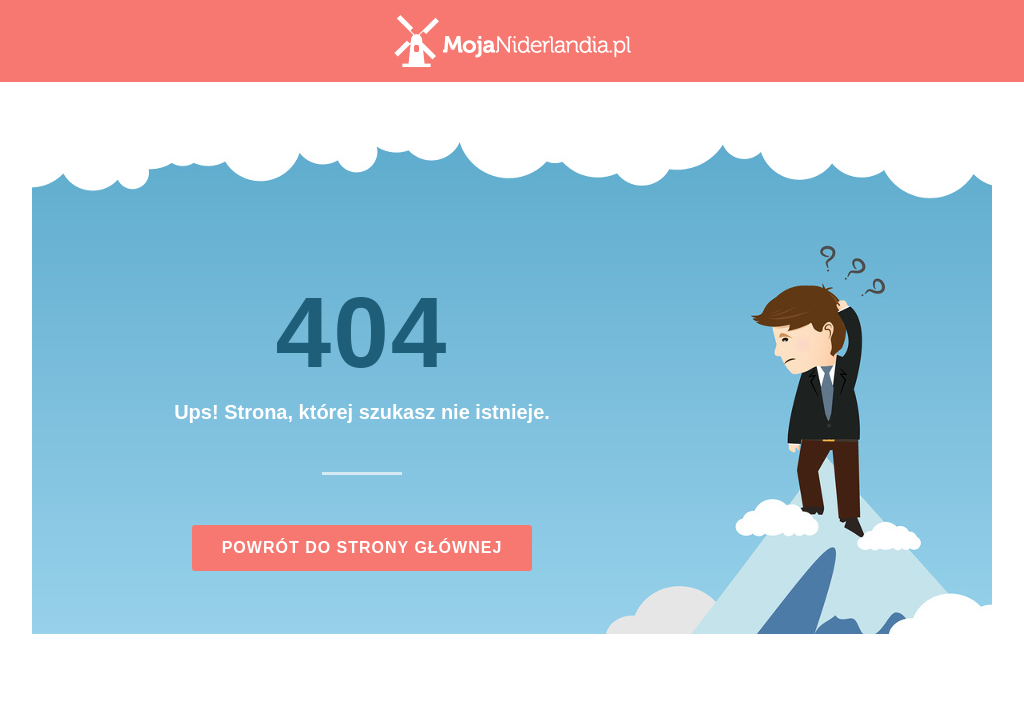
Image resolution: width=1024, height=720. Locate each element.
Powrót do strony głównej (362, 547)
